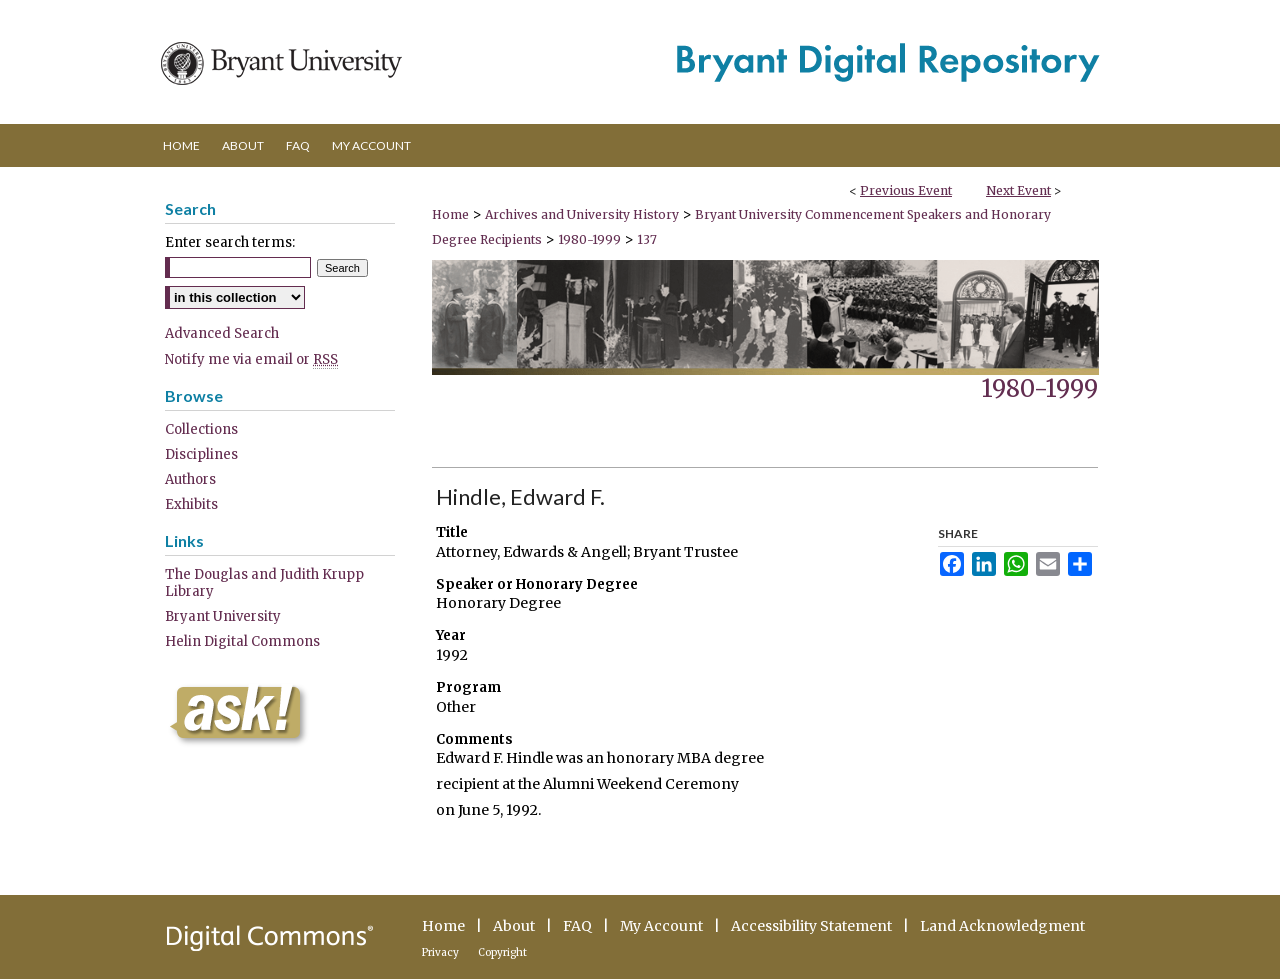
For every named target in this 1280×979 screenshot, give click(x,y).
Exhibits (191, 504)
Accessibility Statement (811, 926)
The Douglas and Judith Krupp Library (264, 583)
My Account (661, 926)
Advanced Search (222, 333)
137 (647, 239)
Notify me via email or (251, 359)
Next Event (1018, 190)
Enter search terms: (230, 242)
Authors (190, 479)
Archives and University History (583, 214)
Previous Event (906, 190)
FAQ (577, 926)
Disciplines (201, 454)
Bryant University (223, 616)
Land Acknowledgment (1002, 926)
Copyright (502, 952)
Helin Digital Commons (242, 641)
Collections (201, 429)
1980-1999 (591, 239)
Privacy (440, 952)
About (514, 926)
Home (450, 214)
